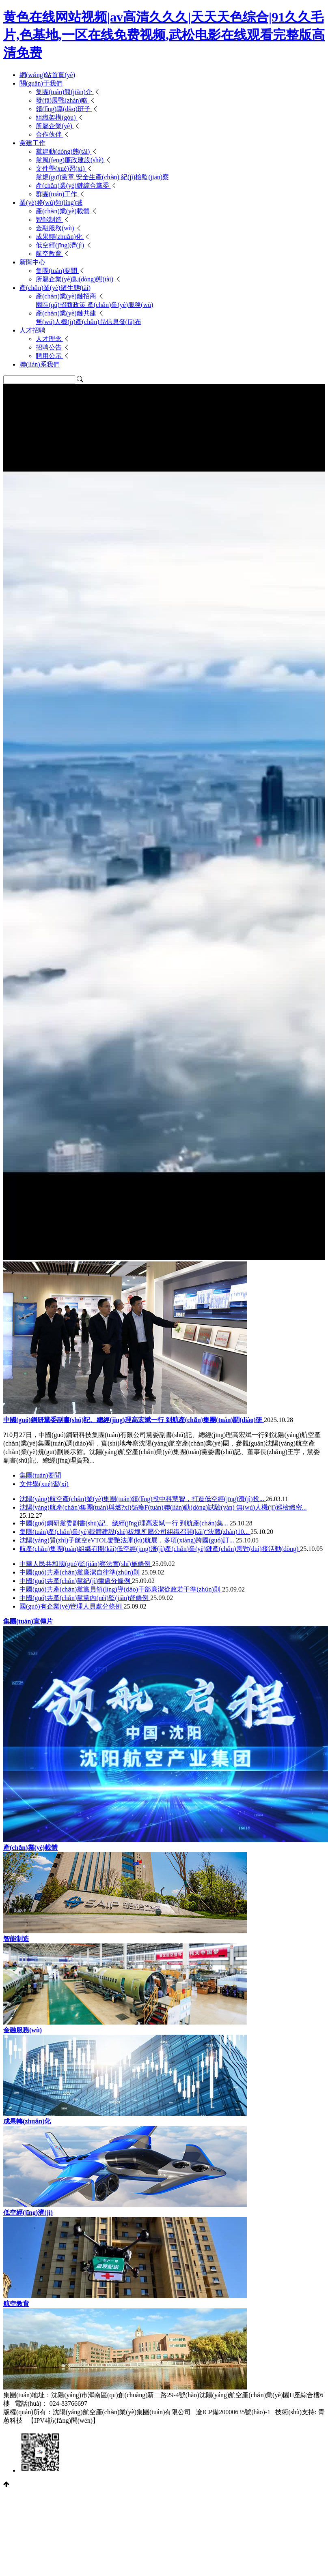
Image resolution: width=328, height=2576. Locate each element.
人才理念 (49, 338)
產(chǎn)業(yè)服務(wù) (120, 304)
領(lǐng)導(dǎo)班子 (64, 108)
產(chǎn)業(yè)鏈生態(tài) (55, 287)
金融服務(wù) (56, 228)
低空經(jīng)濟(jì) (61, 245)
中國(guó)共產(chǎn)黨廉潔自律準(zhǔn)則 (80, 1572)
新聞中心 (32, 262)
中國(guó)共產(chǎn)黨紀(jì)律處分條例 (75, 1580)
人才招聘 (32, 330)
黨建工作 (32, 142)
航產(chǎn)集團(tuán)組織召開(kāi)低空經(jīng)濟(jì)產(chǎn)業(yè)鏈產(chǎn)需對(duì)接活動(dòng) (159, 1548)
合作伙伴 (49, 134)
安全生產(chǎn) (98, 177)
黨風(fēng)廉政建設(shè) (70, 160)
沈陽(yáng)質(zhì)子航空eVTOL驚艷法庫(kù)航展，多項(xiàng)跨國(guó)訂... (127, 1540)
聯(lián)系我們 (39, 364)
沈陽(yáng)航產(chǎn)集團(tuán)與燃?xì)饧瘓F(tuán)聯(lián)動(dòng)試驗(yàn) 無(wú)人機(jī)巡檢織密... (163, 1507)
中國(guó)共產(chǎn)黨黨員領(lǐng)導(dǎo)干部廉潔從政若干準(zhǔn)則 (120, 1589)
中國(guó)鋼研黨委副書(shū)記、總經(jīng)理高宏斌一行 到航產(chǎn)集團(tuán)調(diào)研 (133, 1419)
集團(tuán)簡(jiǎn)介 (65, 91)
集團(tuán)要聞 (57, 270)
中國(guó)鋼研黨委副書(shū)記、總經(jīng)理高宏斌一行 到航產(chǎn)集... (124, 1523)
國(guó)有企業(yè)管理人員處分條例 (71, 1606)
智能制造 (49, 219)
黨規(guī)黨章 (56, 177)
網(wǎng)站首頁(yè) (47, 74)
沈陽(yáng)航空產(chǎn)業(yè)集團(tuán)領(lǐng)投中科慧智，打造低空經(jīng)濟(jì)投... (142, 1498)
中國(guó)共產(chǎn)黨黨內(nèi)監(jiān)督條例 (84, 1597)
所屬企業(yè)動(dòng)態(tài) (75, 279)
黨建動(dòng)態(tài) (63, 151)
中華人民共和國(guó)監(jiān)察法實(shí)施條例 (85, 1563)
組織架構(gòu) (57, 117)
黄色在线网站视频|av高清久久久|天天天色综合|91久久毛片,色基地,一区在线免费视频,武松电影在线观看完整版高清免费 (164, 35)
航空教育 (49, 253)
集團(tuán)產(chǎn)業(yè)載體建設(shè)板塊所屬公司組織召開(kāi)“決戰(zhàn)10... (134, 1531)
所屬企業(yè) (55, 125)
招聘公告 (49, 347)
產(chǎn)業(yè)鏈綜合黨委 (73, 185)
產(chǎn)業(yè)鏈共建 (67, 313)
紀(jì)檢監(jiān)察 (145, 177)
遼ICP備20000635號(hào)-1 (233, 2412)
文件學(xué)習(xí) (61, 168)
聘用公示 (49, 355)
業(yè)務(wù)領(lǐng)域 (50, 202)
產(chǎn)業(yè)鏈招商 (67, 296)
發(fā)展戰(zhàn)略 (62, 100)
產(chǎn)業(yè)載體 (63, 211)
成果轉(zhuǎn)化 (60, 236)
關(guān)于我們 (41, 83)
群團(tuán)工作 (57, 194)
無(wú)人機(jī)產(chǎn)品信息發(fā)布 (88, 321)
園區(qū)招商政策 (61, 304)
